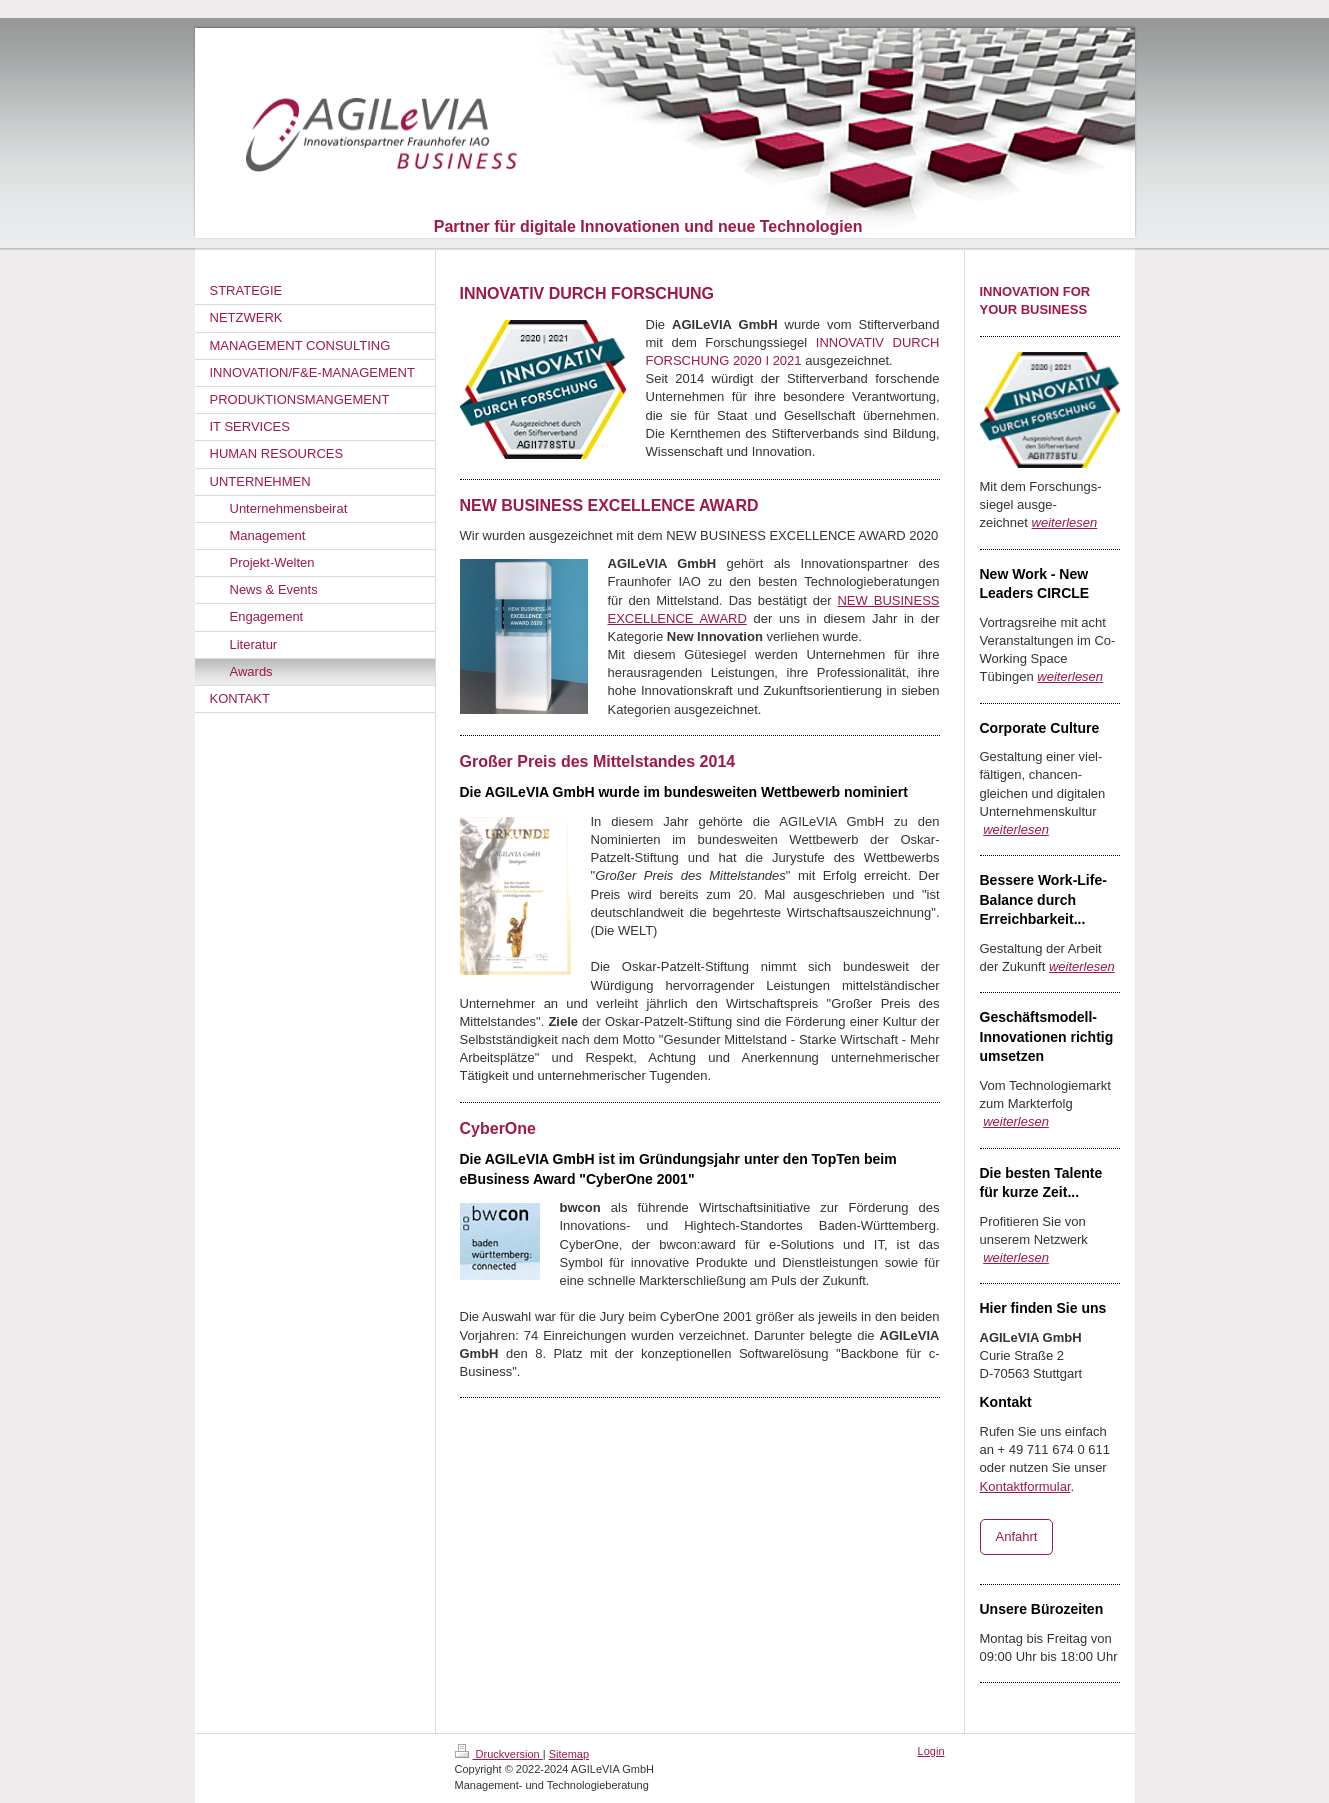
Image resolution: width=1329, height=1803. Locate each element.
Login (931, 1751)
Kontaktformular (1025, 1486)
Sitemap (569, 1754)
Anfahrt (1017, 1536)
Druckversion (499, 1754)
